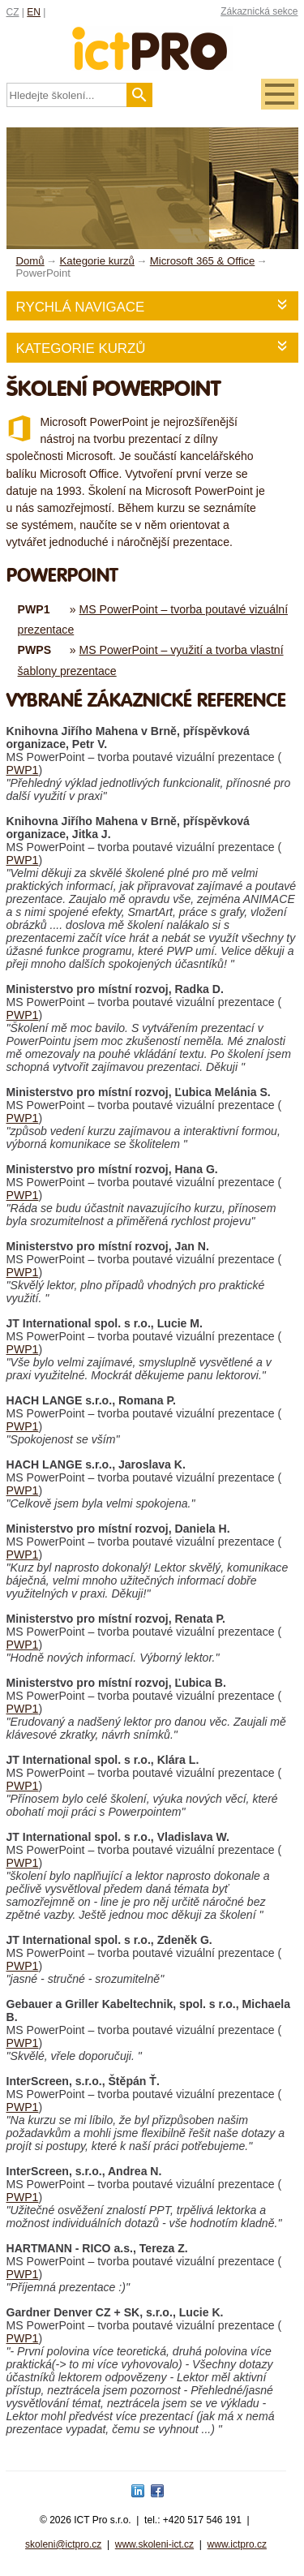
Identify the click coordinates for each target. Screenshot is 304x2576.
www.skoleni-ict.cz (154, 2544)
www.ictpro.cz (237, 2544)
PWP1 (22, 769)
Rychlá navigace (80, 307)
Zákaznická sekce (259, 11)
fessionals (152, 38)
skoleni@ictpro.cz (63, 2544)
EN (34, 12)
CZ (12, 12)
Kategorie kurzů (81, 348)
